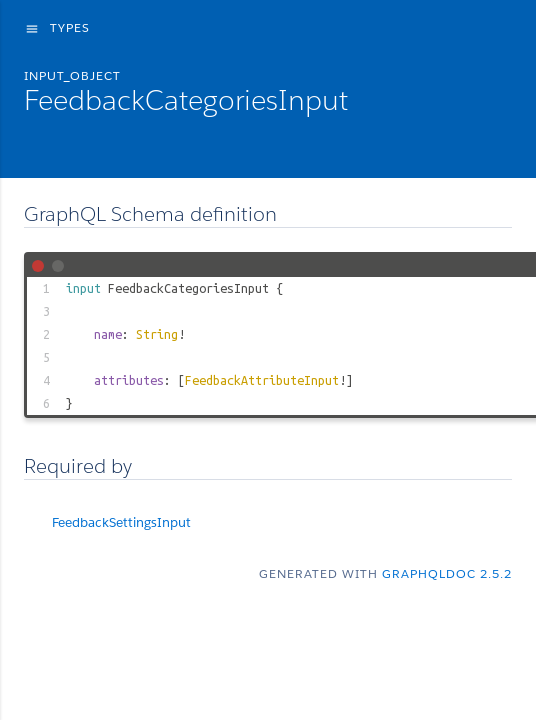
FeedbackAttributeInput (262, 380)
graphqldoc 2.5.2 (447, 573)
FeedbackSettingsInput (121, 522)
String (157, 334)
